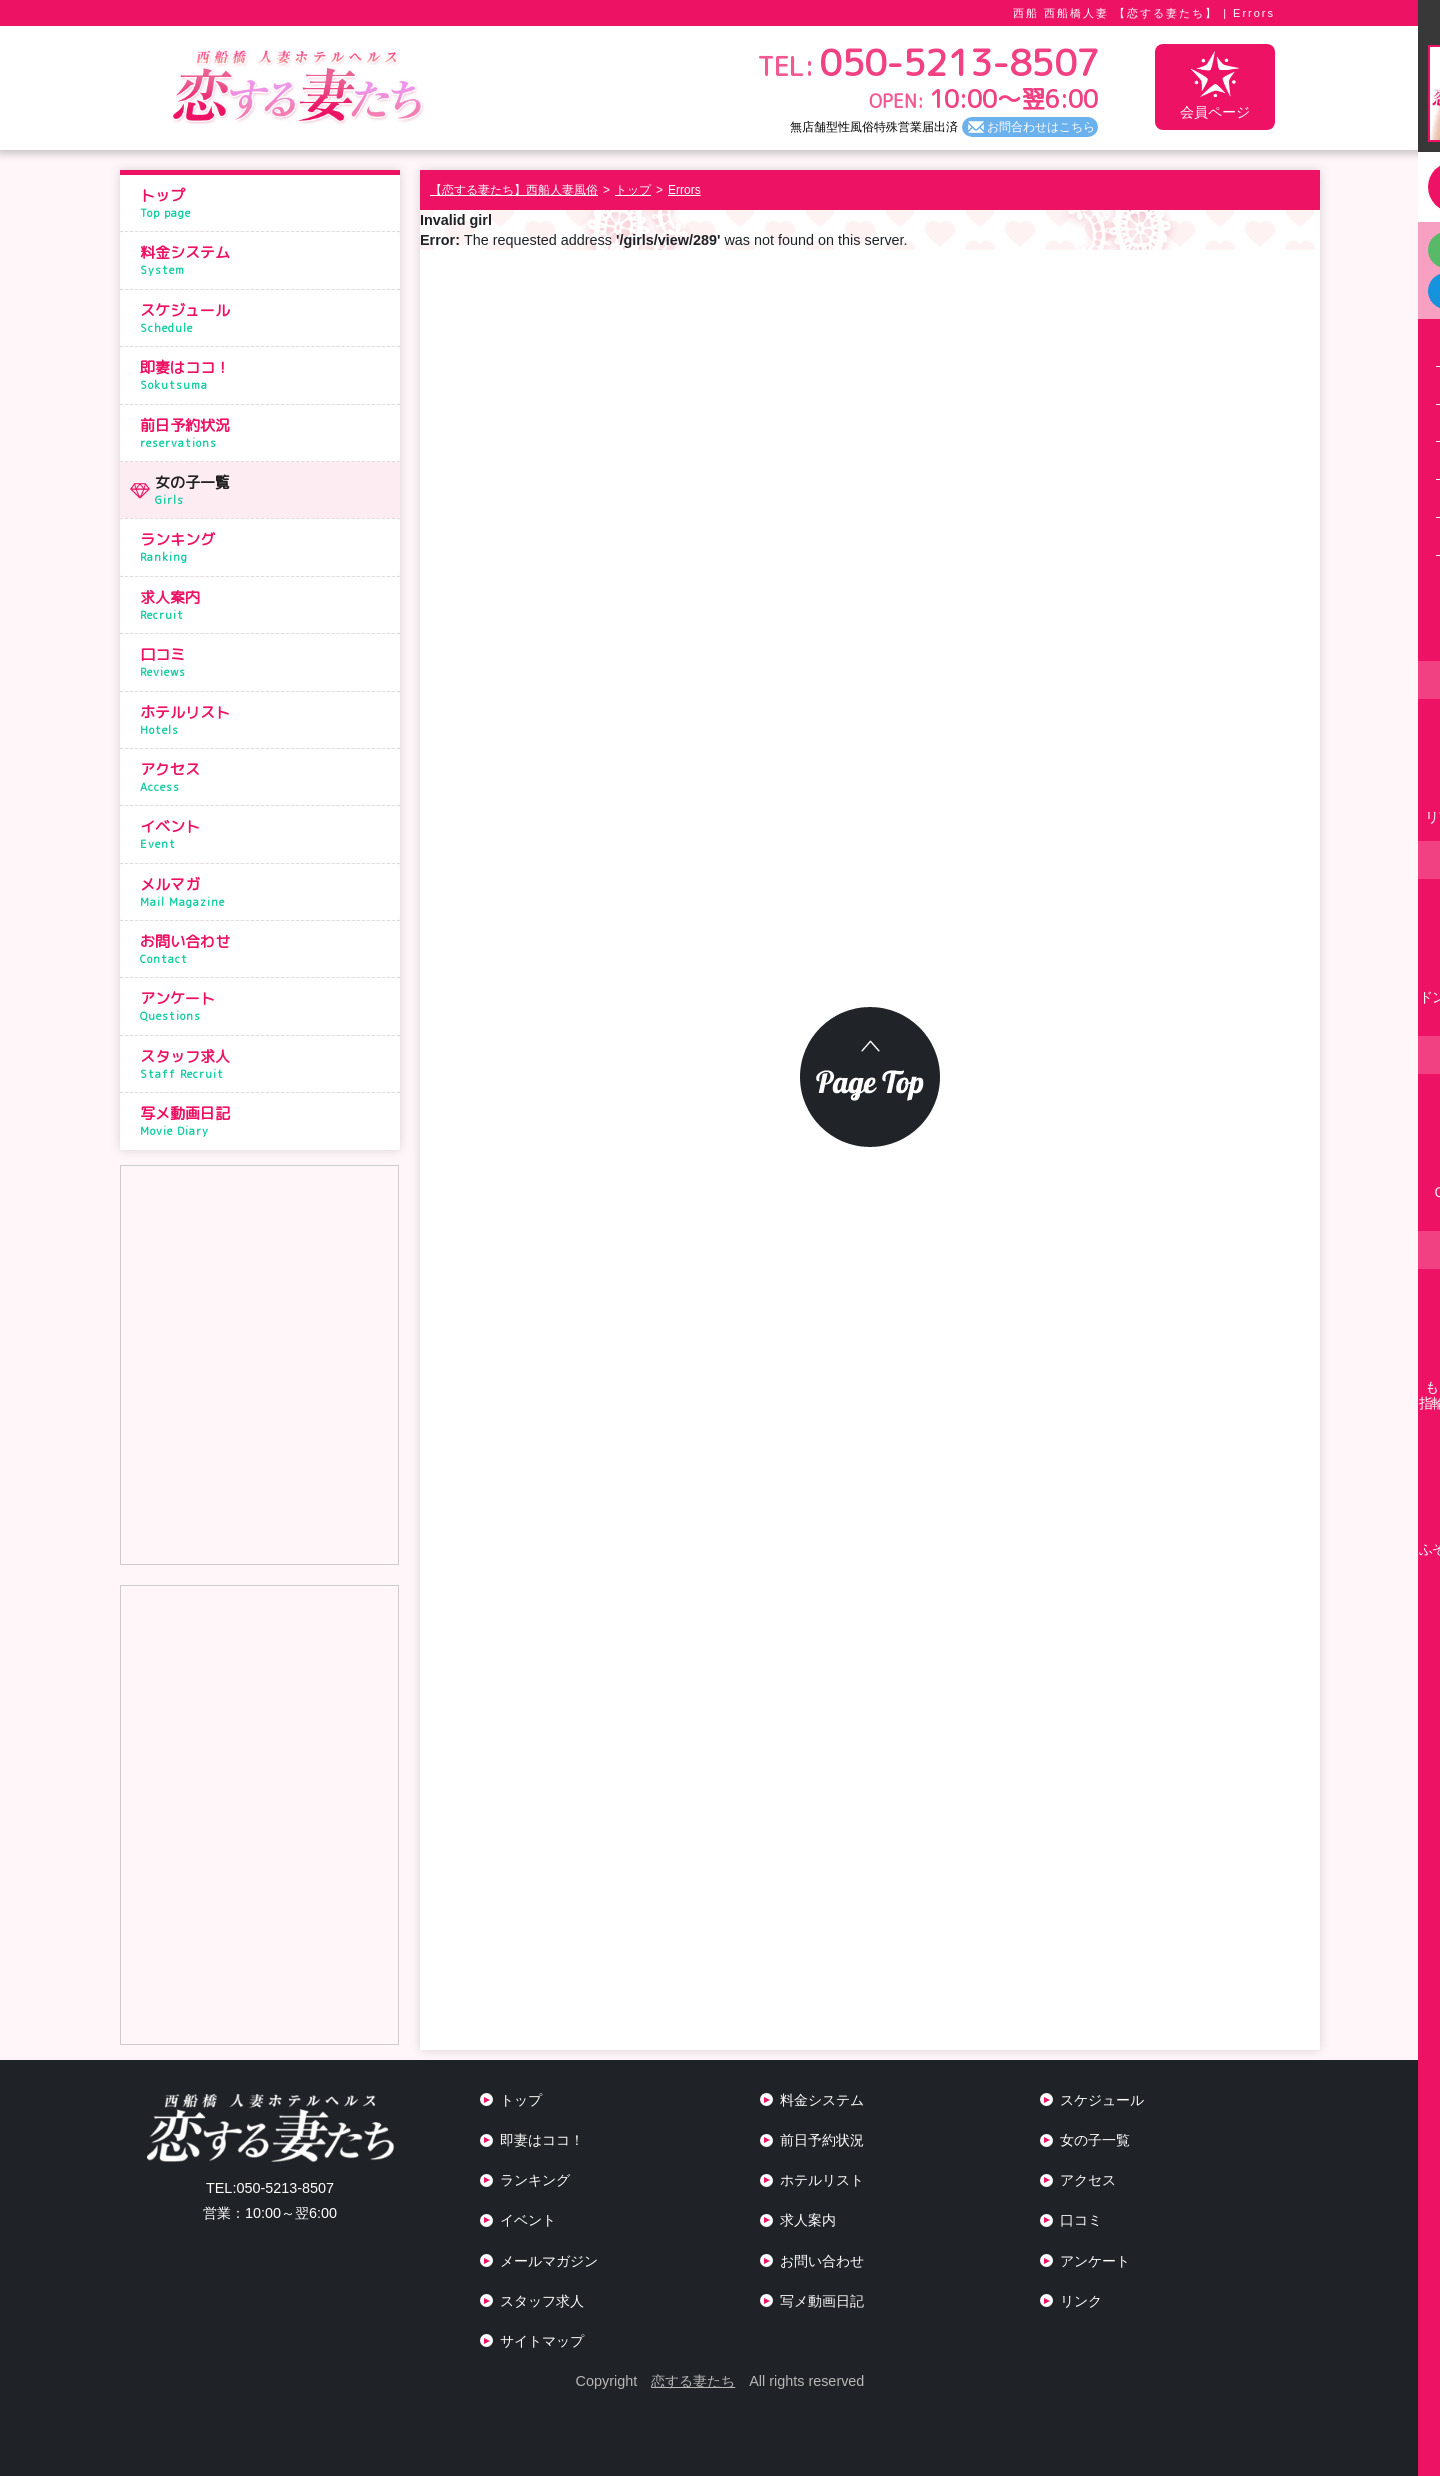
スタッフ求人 (265, 1064)
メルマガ (265, 892)
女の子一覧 (272, 490)
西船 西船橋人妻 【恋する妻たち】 (1115, 13)
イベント (265, 834)
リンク (1081, 2301)
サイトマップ (542, 2341)
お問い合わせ (265, 949)
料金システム (265, 260)
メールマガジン (549, 2261)
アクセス (265, 777)
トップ (265, 203)
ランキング (265, 547)
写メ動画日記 (265, 1121)
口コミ (265, 662)
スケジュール (265, 318)
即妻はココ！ (265, 375)
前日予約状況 (265, 433)
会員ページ (1215, 85)
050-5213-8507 (270, 2188)
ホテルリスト (265, 720)
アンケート (265, 1006)
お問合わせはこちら (1041, 127)
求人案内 (265, 605)
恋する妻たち (693, 2381)
